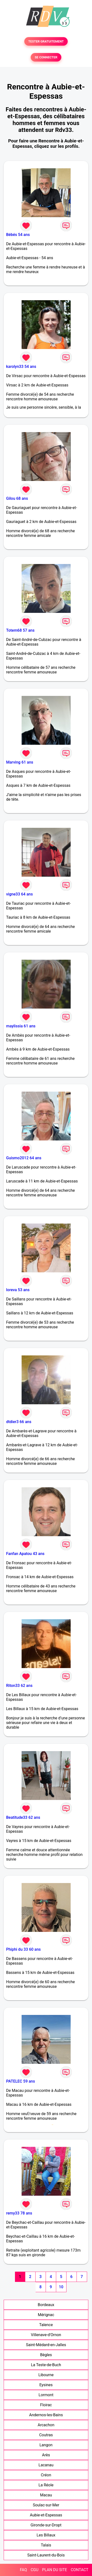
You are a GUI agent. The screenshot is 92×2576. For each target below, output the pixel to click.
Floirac (46, 2405)
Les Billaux (46, 2535)
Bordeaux (46, 2304)
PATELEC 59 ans (20, 2081)
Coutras (46, 2435)
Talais (46, 2545)
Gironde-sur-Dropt (46, 2525)
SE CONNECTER (46, 57)
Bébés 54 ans (18, 234)
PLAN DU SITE (54, 2569)
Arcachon (46, 2425)
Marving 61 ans (19, 762)
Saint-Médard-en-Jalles (46, 2344)
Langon (46, 2445)
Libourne (45, 2375)
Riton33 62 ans (19, 1685)
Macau (46, 2495)
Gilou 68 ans (17, 498)
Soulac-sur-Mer (46, 2505)
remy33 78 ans (19, 2213)
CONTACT (79, 2569)
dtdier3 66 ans (18, 1421)
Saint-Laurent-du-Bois (46, 2555)
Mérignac (46, 2314)
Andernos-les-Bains (46, 2415)
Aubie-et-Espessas (46, 2515)
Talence (46, 2324)
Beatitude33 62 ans (23, 1817)
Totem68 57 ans (20, 630)
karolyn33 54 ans (21, 366)
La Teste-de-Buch (46, 2365)
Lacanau (46, 2465)
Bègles (46, 2354)
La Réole (46, 2485)
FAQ (23, 2569)
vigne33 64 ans (19, 894)
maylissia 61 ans (21, 1026)
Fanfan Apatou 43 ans (25, 1553)
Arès (46, 2455)
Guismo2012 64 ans (23, 1158)
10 (61, 2287)
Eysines (46, 2385)
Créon (46, 2475)
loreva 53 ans (17, 1290)
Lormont (46, 2395)
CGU (35, 2569)
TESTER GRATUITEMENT (46, 41)
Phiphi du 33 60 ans (23, 1949)
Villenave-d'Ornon (46, 2334)
